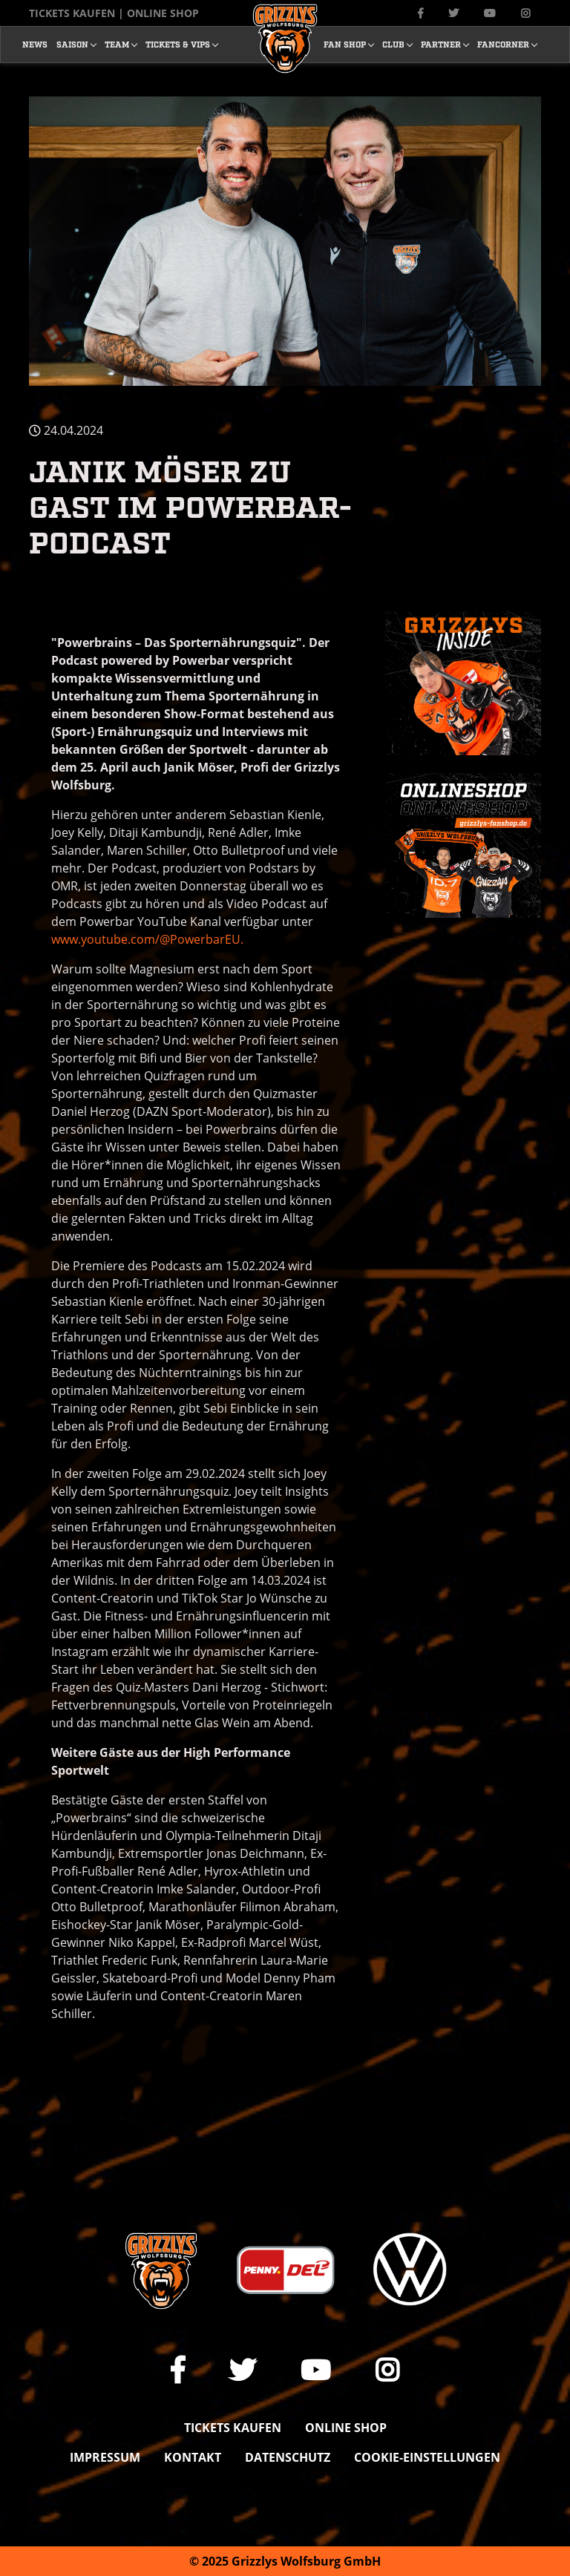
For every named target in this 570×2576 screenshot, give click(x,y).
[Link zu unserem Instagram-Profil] (525, 13)
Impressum (105, 2457)
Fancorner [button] (503, 44)
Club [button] (393, 44)
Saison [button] (72, 44)
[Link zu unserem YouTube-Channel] (490, 13)
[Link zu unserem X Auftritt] (453, 13)
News (35, 44)
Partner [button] (441, 44)
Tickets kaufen (72, 13)
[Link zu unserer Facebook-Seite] (420, 13)
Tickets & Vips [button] (177, 44)
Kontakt (192, 2457)
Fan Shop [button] (345, 44)
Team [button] (117, 44)
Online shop (346, 2427)
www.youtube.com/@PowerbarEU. (147, 939)
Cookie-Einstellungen (427, 2457)
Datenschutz (287, 2457)
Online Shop (163, 13)
